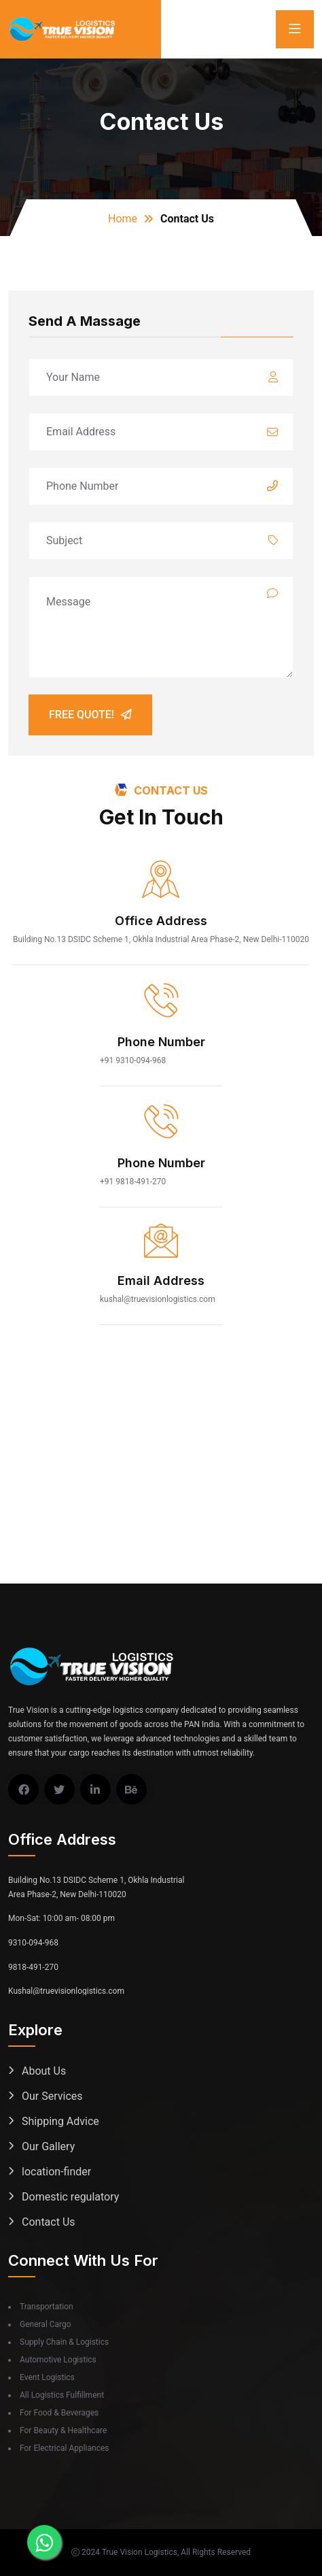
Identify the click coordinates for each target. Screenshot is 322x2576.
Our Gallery (48, 2146)
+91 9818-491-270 (133, 1181)
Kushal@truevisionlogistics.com (66, 1991)
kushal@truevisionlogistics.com (157, 1299)
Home (122, 218)
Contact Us (48, 2221)
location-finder (56, 2171)
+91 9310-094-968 (133, 1060)
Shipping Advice (60, 2121)
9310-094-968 (33, 1942)
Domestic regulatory (70, 2196)
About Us (44, 2070)
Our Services (52, 2096)
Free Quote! (90, 714)
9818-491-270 (33, 1967)
